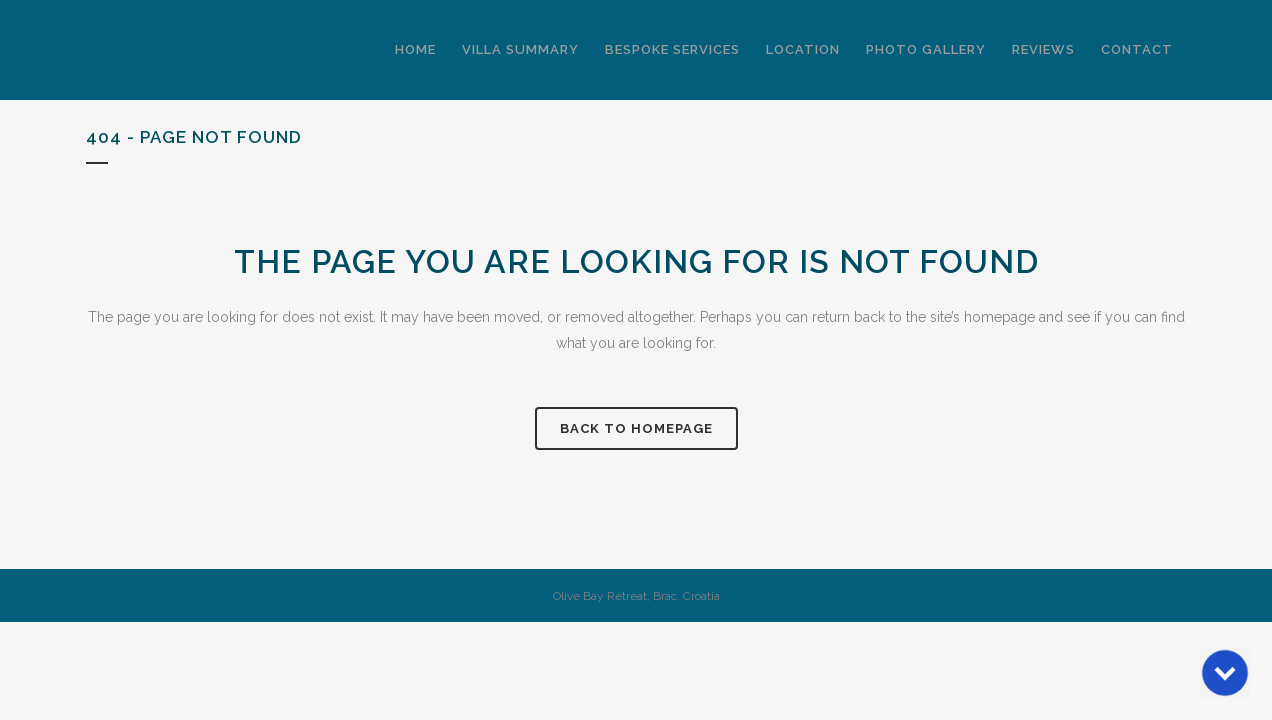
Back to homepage (636, 428)
